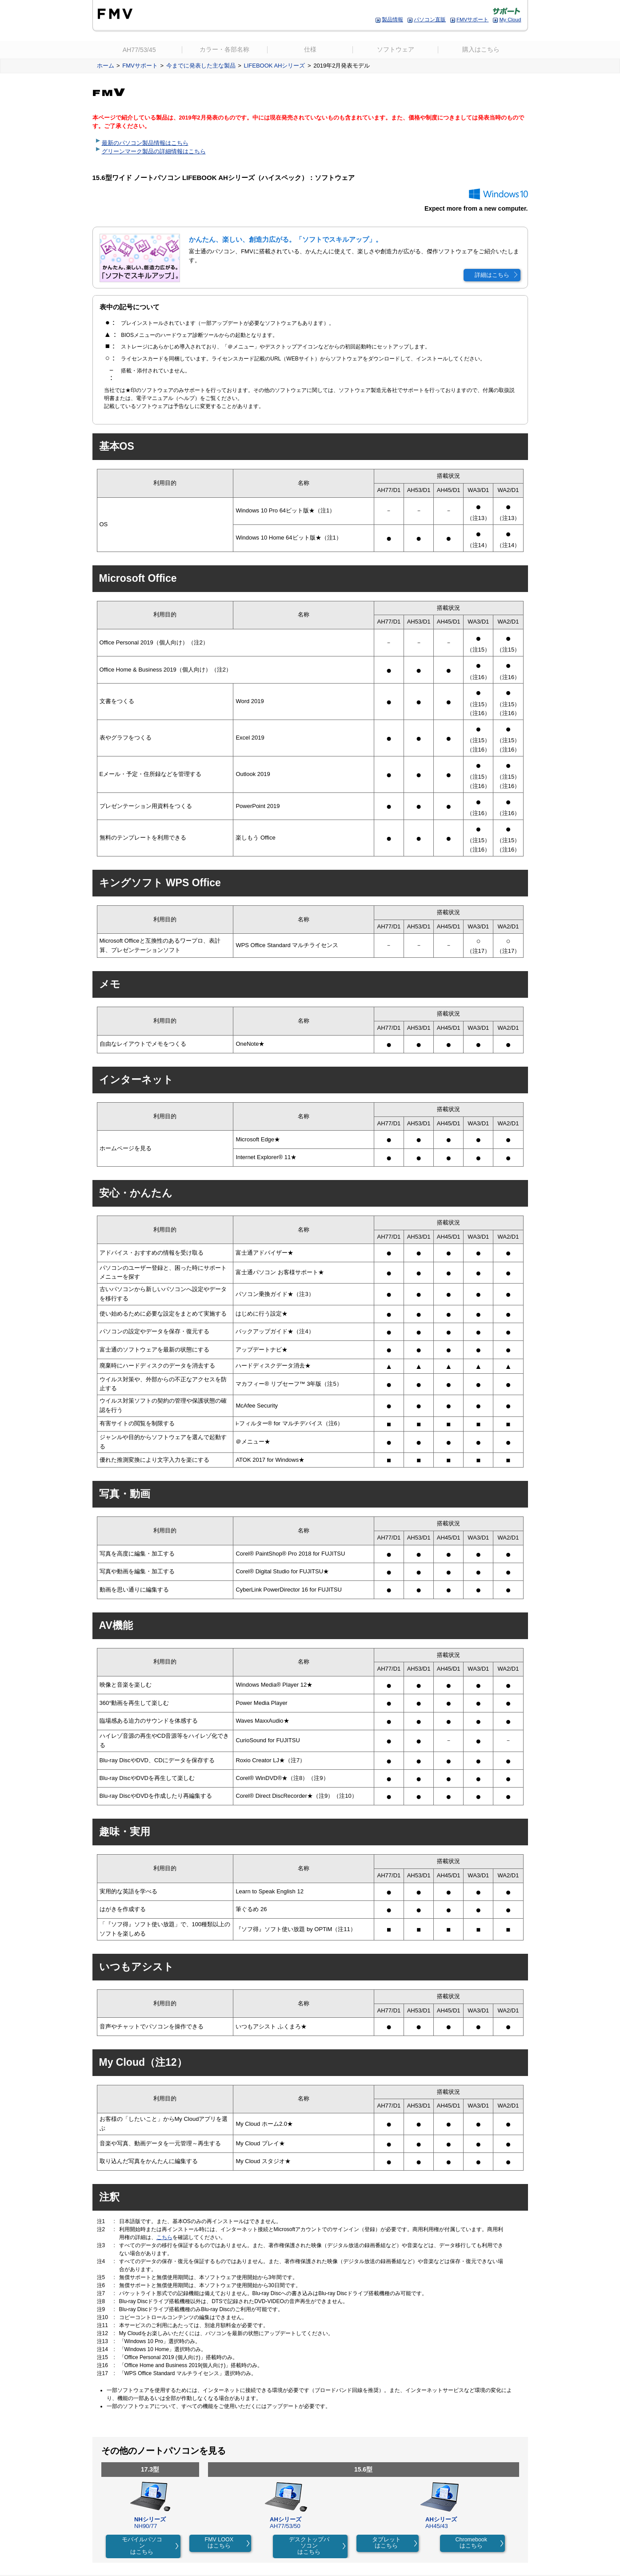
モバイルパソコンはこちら (142, 2545)
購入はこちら (481, 49)
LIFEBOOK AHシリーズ (274, 65)
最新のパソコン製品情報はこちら (145, 143)
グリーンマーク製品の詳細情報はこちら (154, 151)
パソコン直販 (430, 19)
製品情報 (392, 19)
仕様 (310, 49)
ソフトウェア (395, 49)
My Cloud (510, 19)
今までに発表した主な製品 (201, 65)
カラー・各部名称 (224, 49)
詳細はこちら (492, 275)
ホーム (105, 65)
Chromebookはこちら (472, 2542)
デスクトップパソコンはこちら (309, 2545)
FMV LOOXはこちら (219, 2542)
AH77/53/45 (139, 50)
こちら (164, 2237)
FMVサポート (472, 19)
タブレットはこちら (386, 2542)
